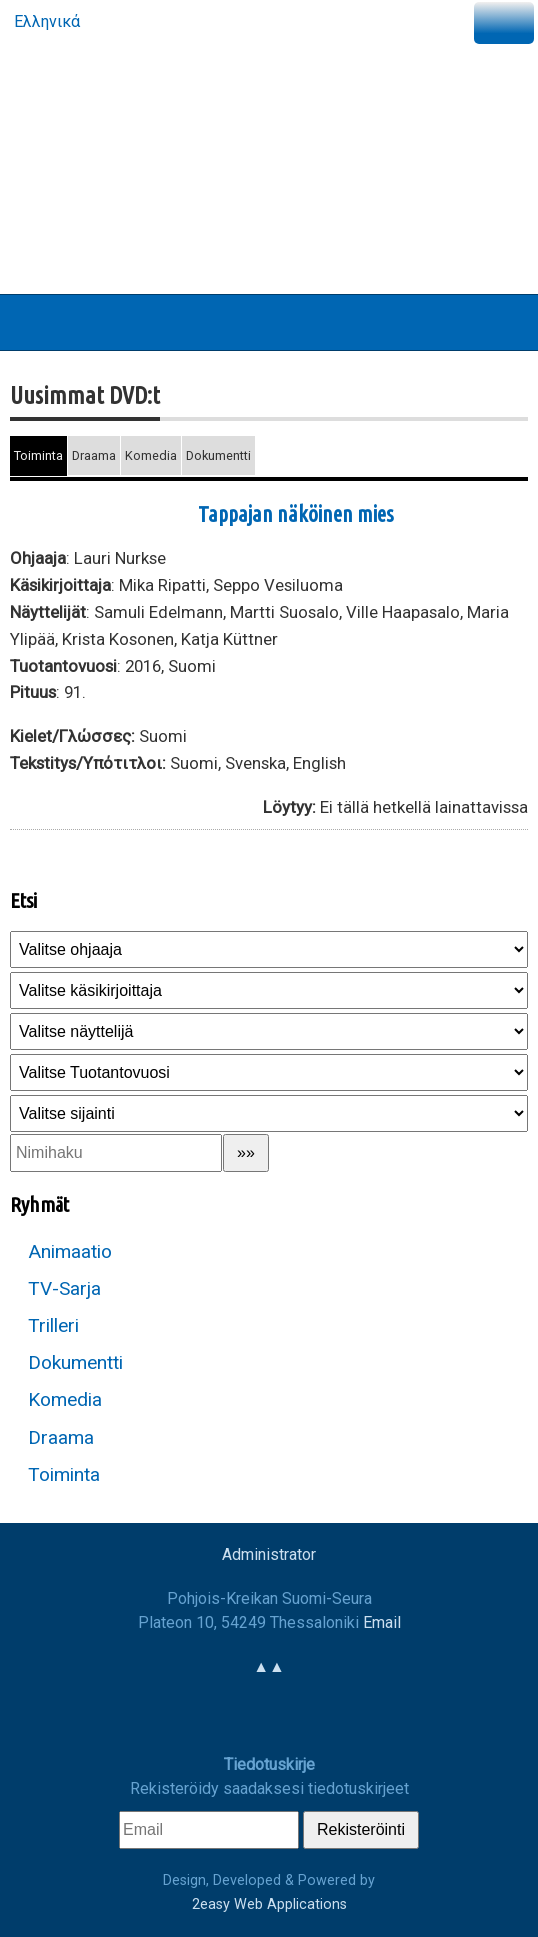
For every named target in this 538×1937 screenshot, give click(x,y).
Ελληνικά (45, 21)
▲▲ (269, 1666)
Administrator (269, 1554)
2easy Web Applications (269, 1904)
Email (382, 1622)
